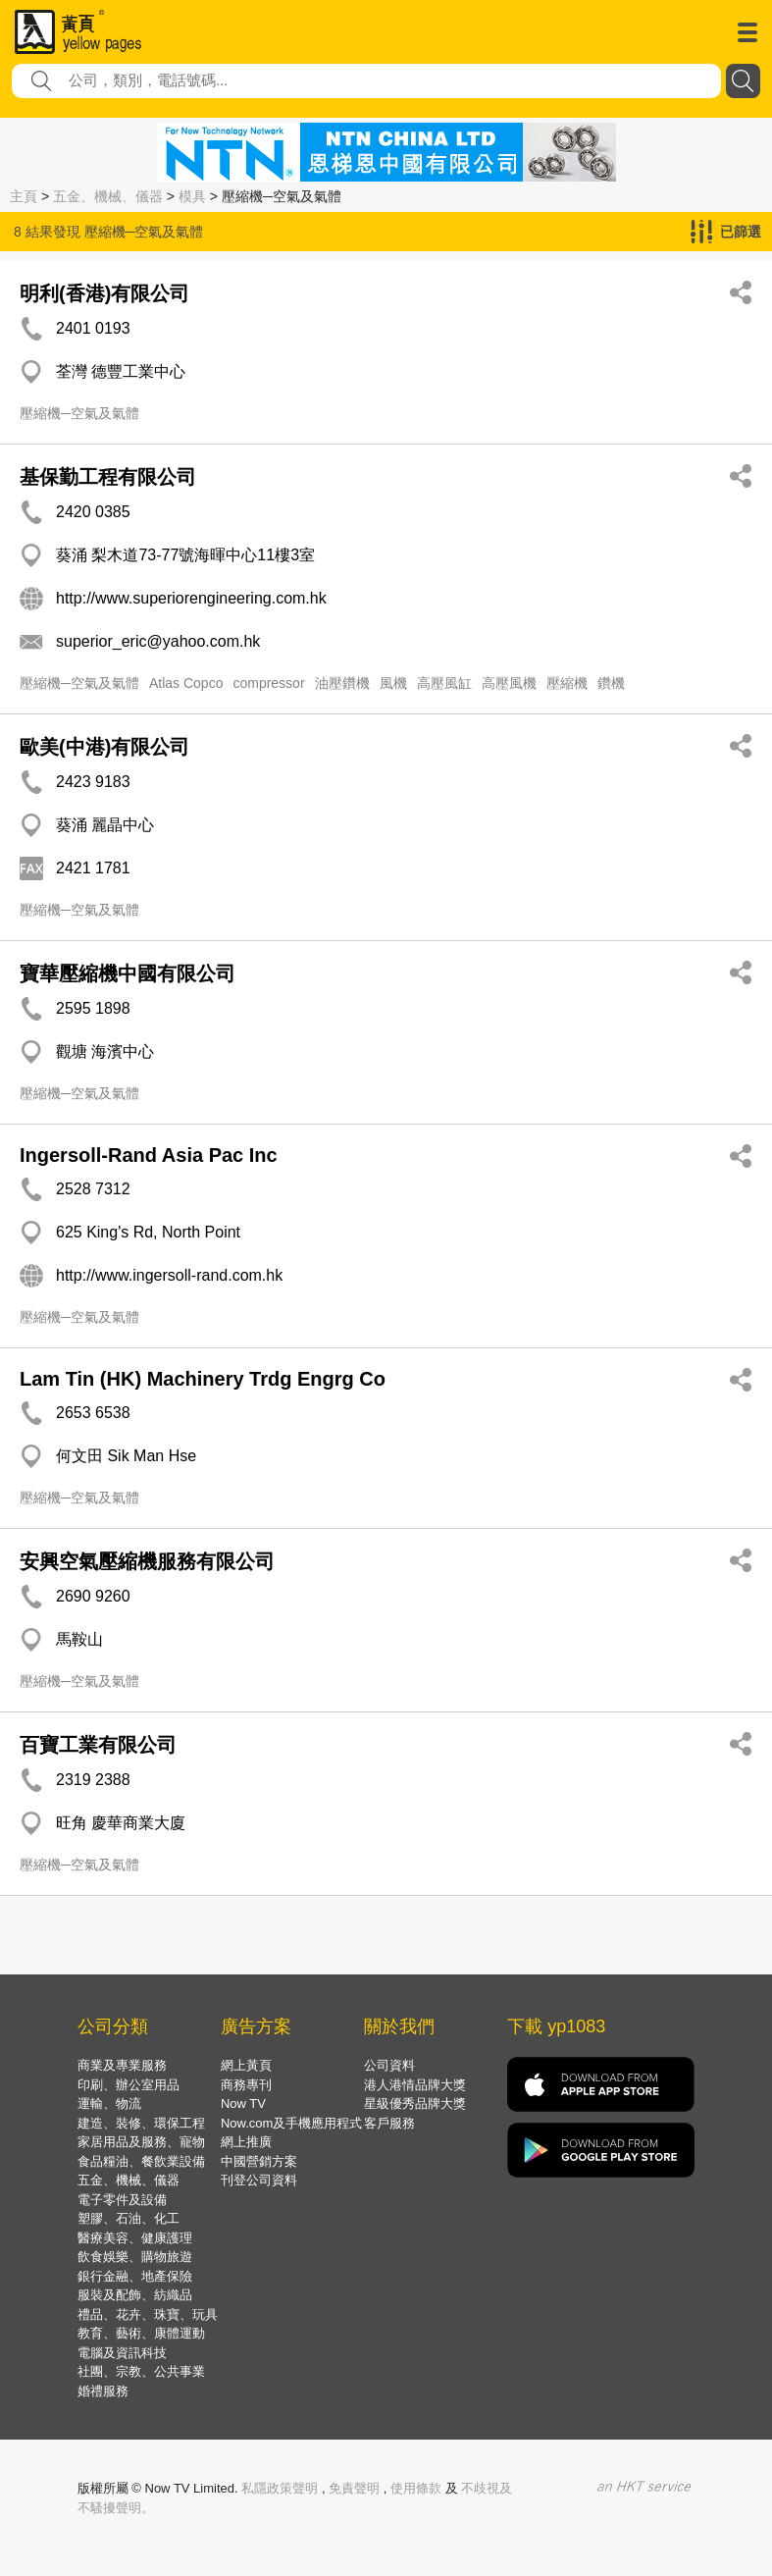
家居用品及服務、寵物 (141, 2141)
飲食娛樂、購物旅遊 (134, 2256)
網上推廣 (246, 2141)
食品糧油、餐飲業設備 (141, 2161)
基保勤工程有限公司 (108, 477)
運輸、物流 (109, 2103)
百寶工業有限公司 (98, 1745)
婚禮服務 (103, 2391)
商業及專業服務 (122, 2065)
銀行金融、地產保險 (134, 2276)
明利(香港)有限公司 (104, 293)
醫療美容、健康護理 (134, 2238)
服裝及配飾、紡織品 (134, 2294)
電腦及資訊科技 (122, 2352)
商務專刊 (246, 2084)
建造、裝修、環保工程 (141, 2123)
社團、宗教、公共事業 (141, 2371)
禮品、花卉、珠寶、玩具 (147, 2314)
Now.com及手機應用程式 (291, 2123)
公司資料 (389, 2065)
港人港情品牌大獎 (415, 2084)
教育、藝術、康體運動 (141, 2333)
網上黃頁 (246, 2065)
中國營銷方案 (259, 2161)
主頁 (23, 196)
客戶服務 (389, 2123)
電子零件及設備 (122, 2199)
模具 (192, 196)
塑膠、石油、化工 (128, 2218)
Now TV (243, 2103)
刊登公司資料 (259, 2180)
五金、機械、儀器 (108, 196)
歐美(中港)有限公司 (104, 747)
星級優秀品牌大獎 (415, 2103)
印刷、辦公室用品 (128, 2084)
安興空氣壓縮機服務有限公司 (147, 1561)
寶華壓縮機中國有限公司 (127, 973)
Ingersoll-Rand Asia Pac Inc (149, 1155)
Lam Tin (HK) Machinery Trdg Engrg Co (203, 1379)
